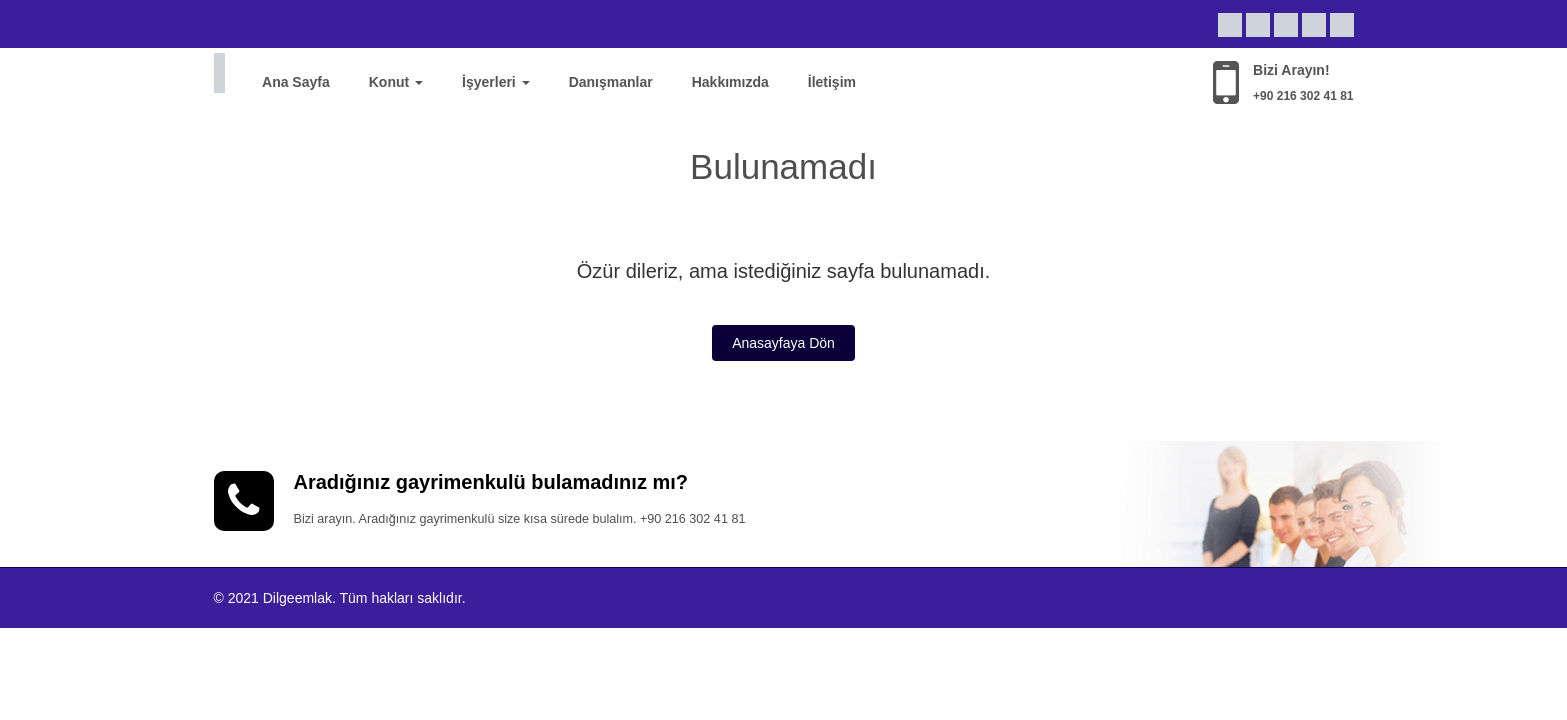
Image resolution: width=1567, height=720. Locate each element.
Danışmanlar (611, 82)
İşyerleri (496, 82)
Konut (396, 82)
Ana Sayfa (296, 82)
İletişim (832, 82)
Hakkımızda (730, 82)
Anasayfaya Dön (783, 343)
